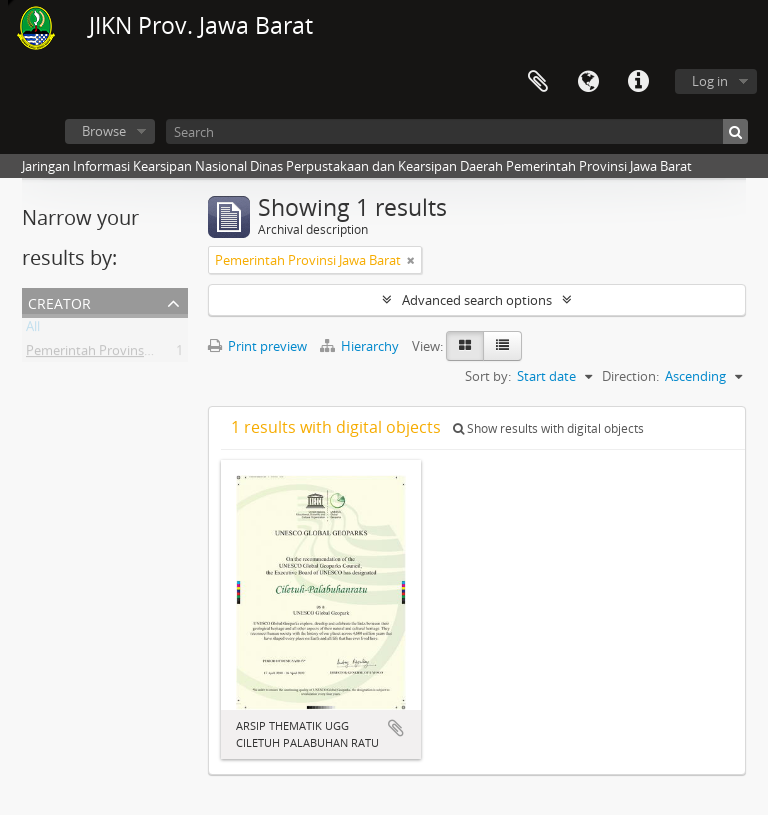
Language (588, 82)
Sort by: (488, 376)
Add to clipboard (396, 728)
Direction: (630, 376)
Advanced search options (477, 300)
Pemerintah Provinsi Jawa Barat (119, 354)
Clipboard (538, 82)
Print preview (257, 346)
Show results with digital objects (548, 428)
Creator (59, 301)
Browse (104, 131)
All (33, 330)
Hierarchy (361, 346)
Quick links (638, 82)
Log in (710, 81)
